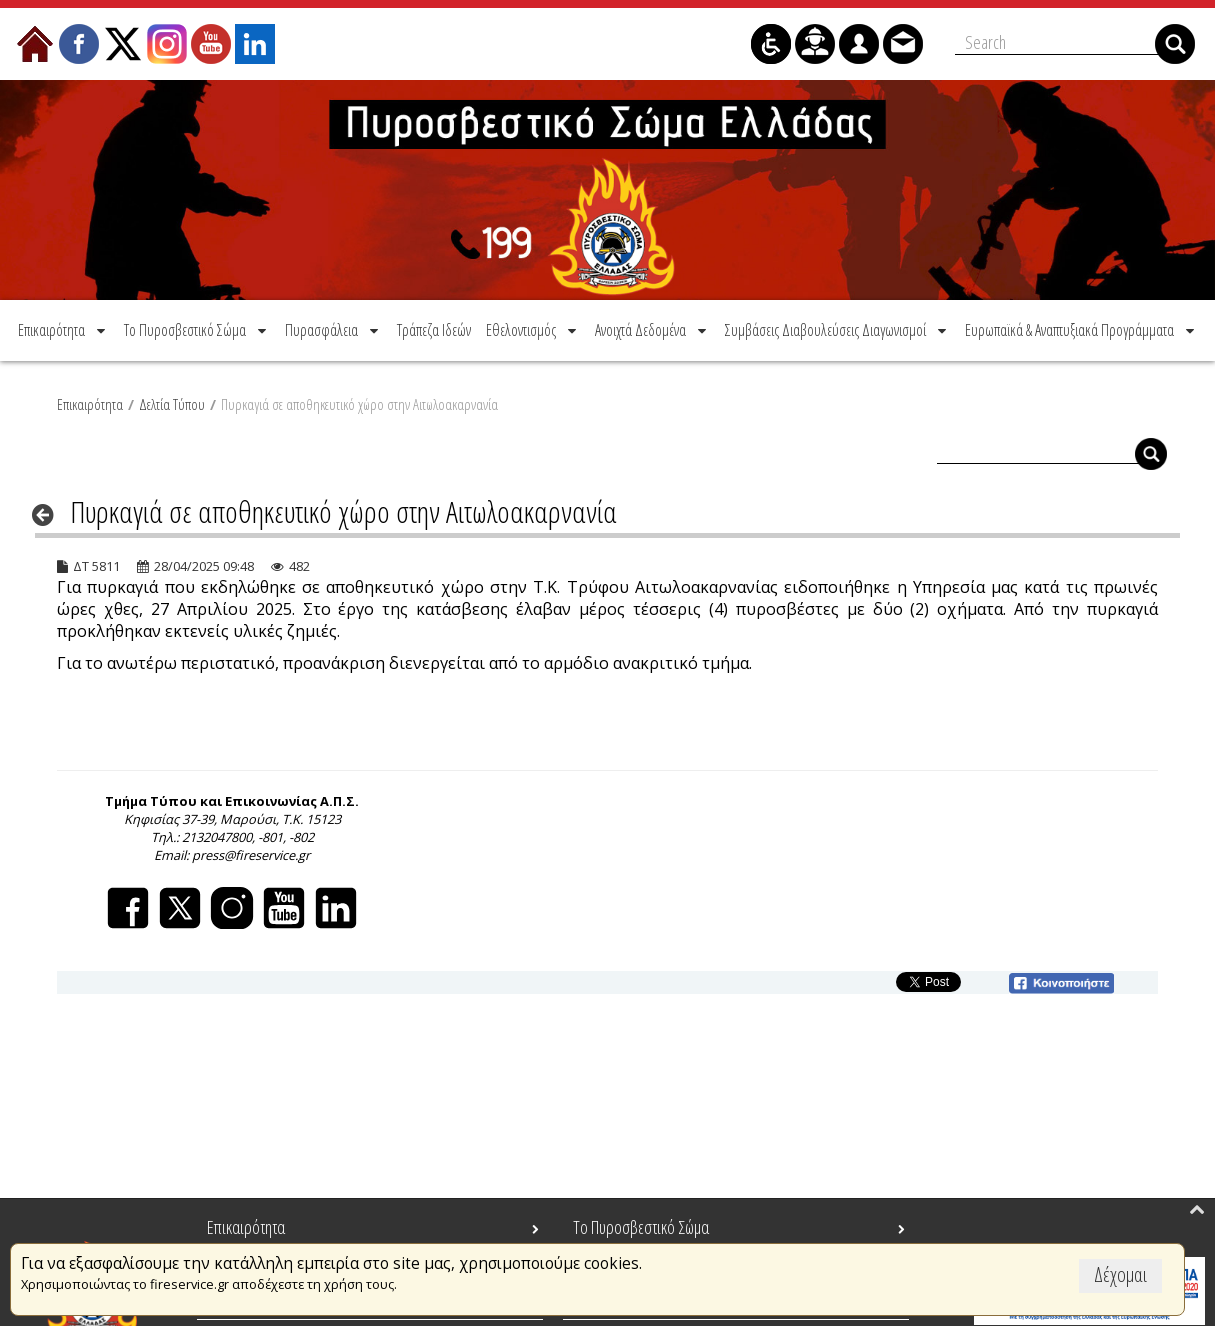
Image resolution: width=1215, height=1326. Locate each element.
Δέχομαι (1120, 1274)
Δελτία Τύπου (172, 404)
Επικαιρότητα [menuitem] (246, 1227)
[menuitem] (63, 330)
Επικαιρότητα (90, 404)
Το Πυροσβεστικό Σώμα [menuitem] (641, 1227)
